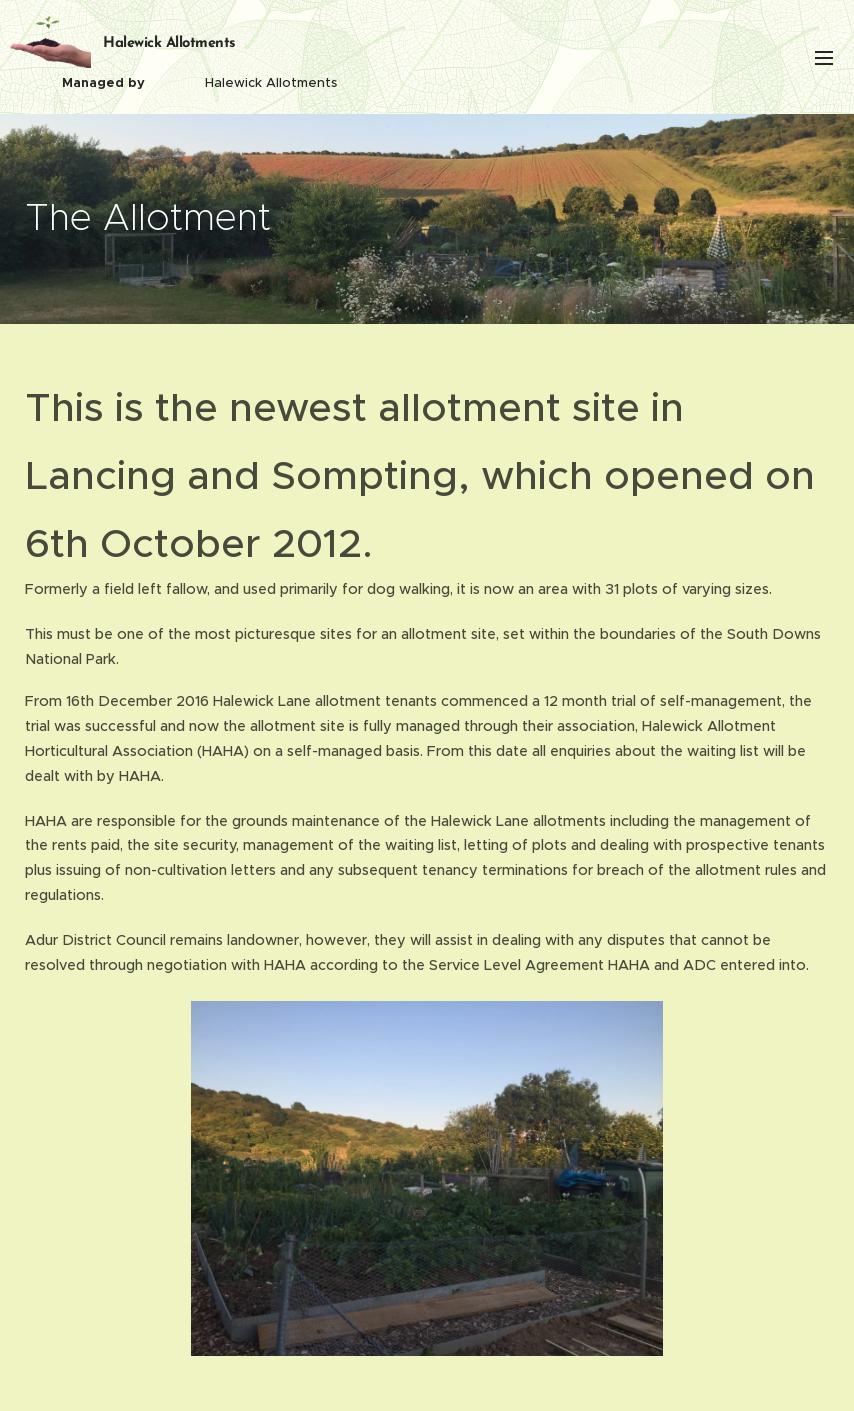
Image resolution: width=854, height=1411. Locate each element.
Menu (824, 58)
